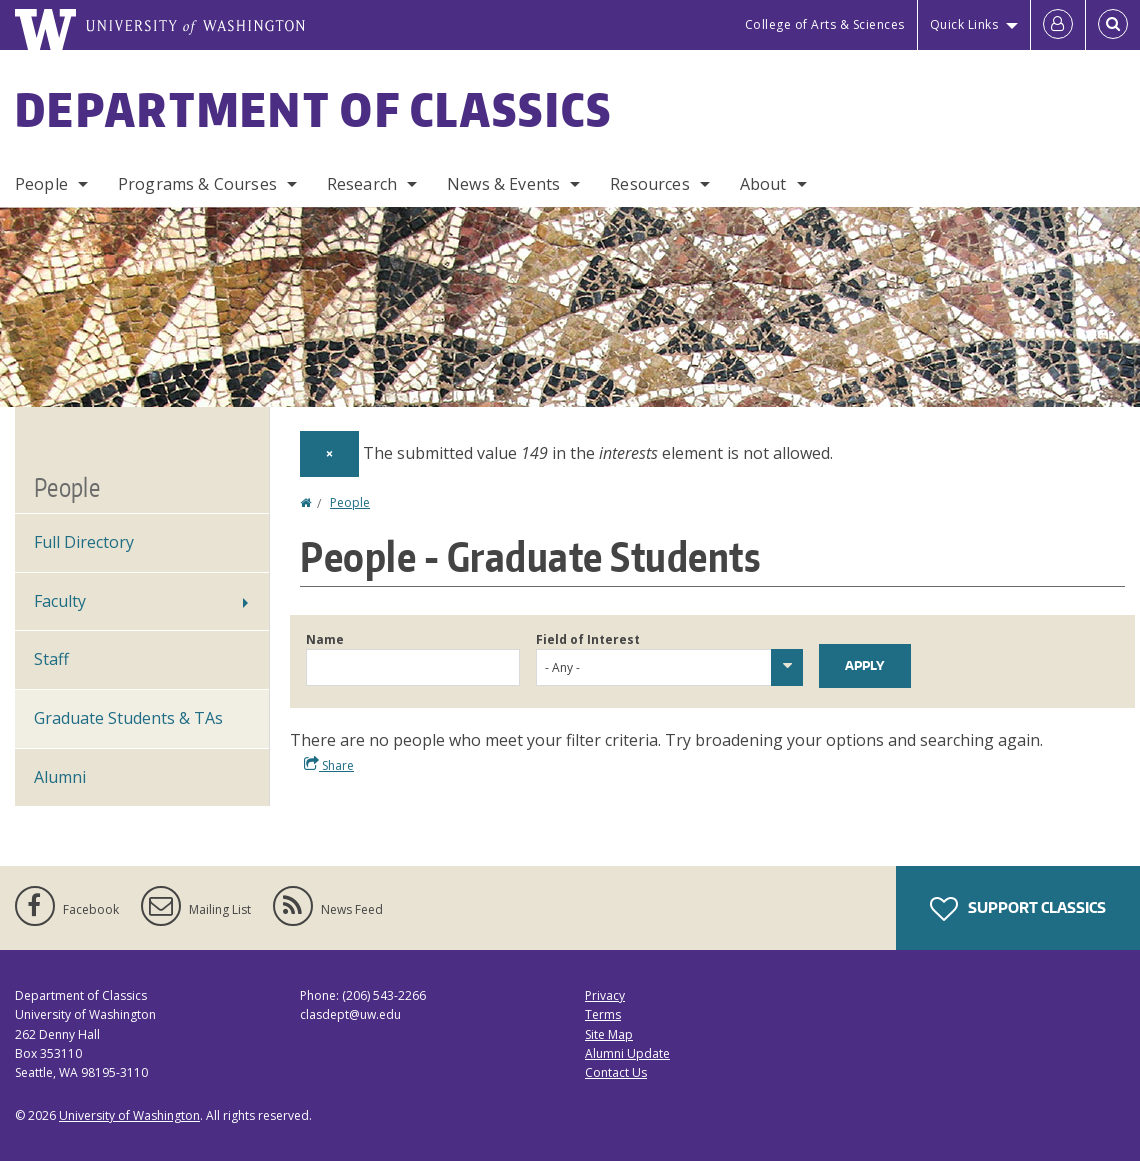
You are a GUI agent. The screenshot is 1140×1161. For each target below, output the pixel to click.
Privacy (605, 995)
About (763, 184)
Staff (51, 659)
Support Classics (1018, 909)
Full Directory (84, 542)
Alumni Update (627, 1053)
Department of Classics (314, 109)
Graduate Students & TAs (128, 718)
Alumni (60, 777)
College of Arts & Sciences (825, 24)
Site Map (609, 1034)
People (41, 184)
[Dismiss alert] (329, 454)
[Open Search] (1113, 25)
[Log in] (1058, 25)
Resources (649, 184)
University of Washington (129, 1115)
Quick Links (964, 24)
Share (329, 765)
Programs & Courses (197, 184)
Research (362, 184)
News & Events (503, 184)
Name (325, 639)
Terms (603, 1014)
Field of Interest (588, 639)
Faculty (60, 601)
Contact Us (616, 1072)
